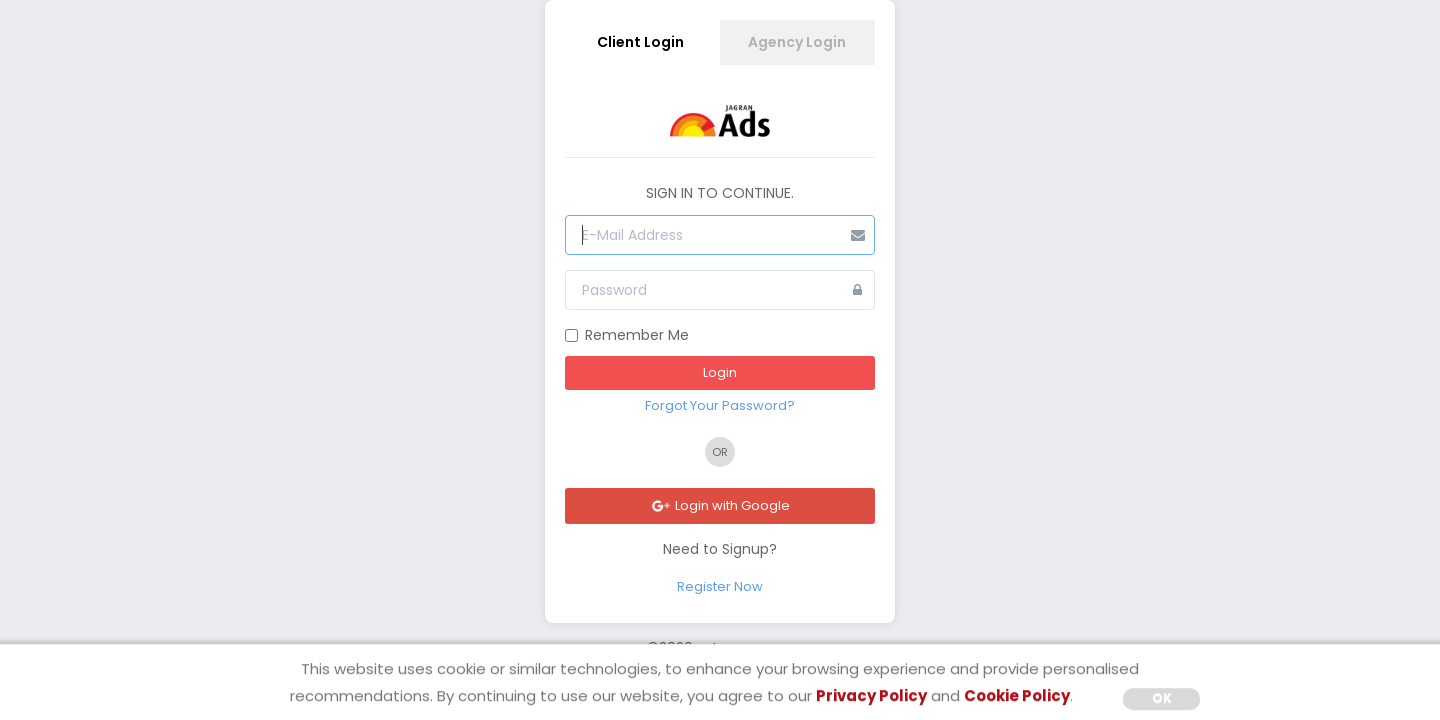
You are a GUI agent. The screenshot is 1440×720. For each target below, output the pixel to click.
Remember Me (627, 335)
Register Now (720, 586)
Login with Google (720, 506)
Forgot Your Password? (720, 405)
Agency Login (797, 42)
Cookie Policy (1017, 695)
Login (720, 372)
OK (1162, 697)
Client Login (640, 42)
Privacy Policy (871, 695)
